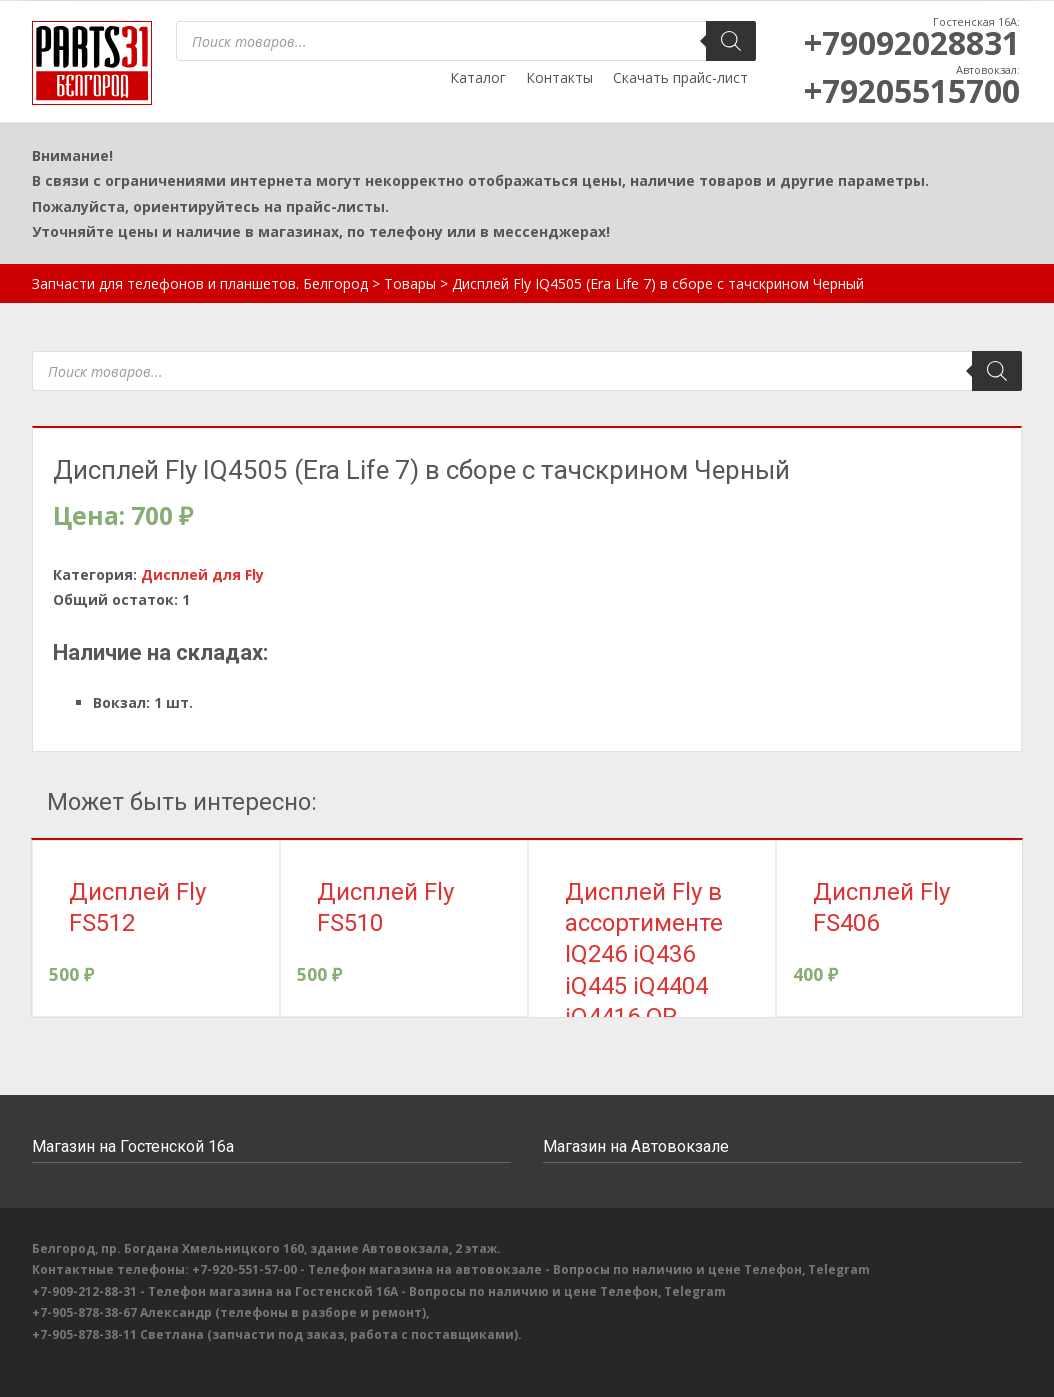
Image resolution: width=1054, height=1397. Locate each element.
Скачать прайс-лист (680, 77)
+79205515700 (912, 90)
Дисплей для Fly (202, 574)
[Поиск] (731, 41)
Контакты (559, 77)
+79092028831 (912, 42)
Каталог (478, 77)
